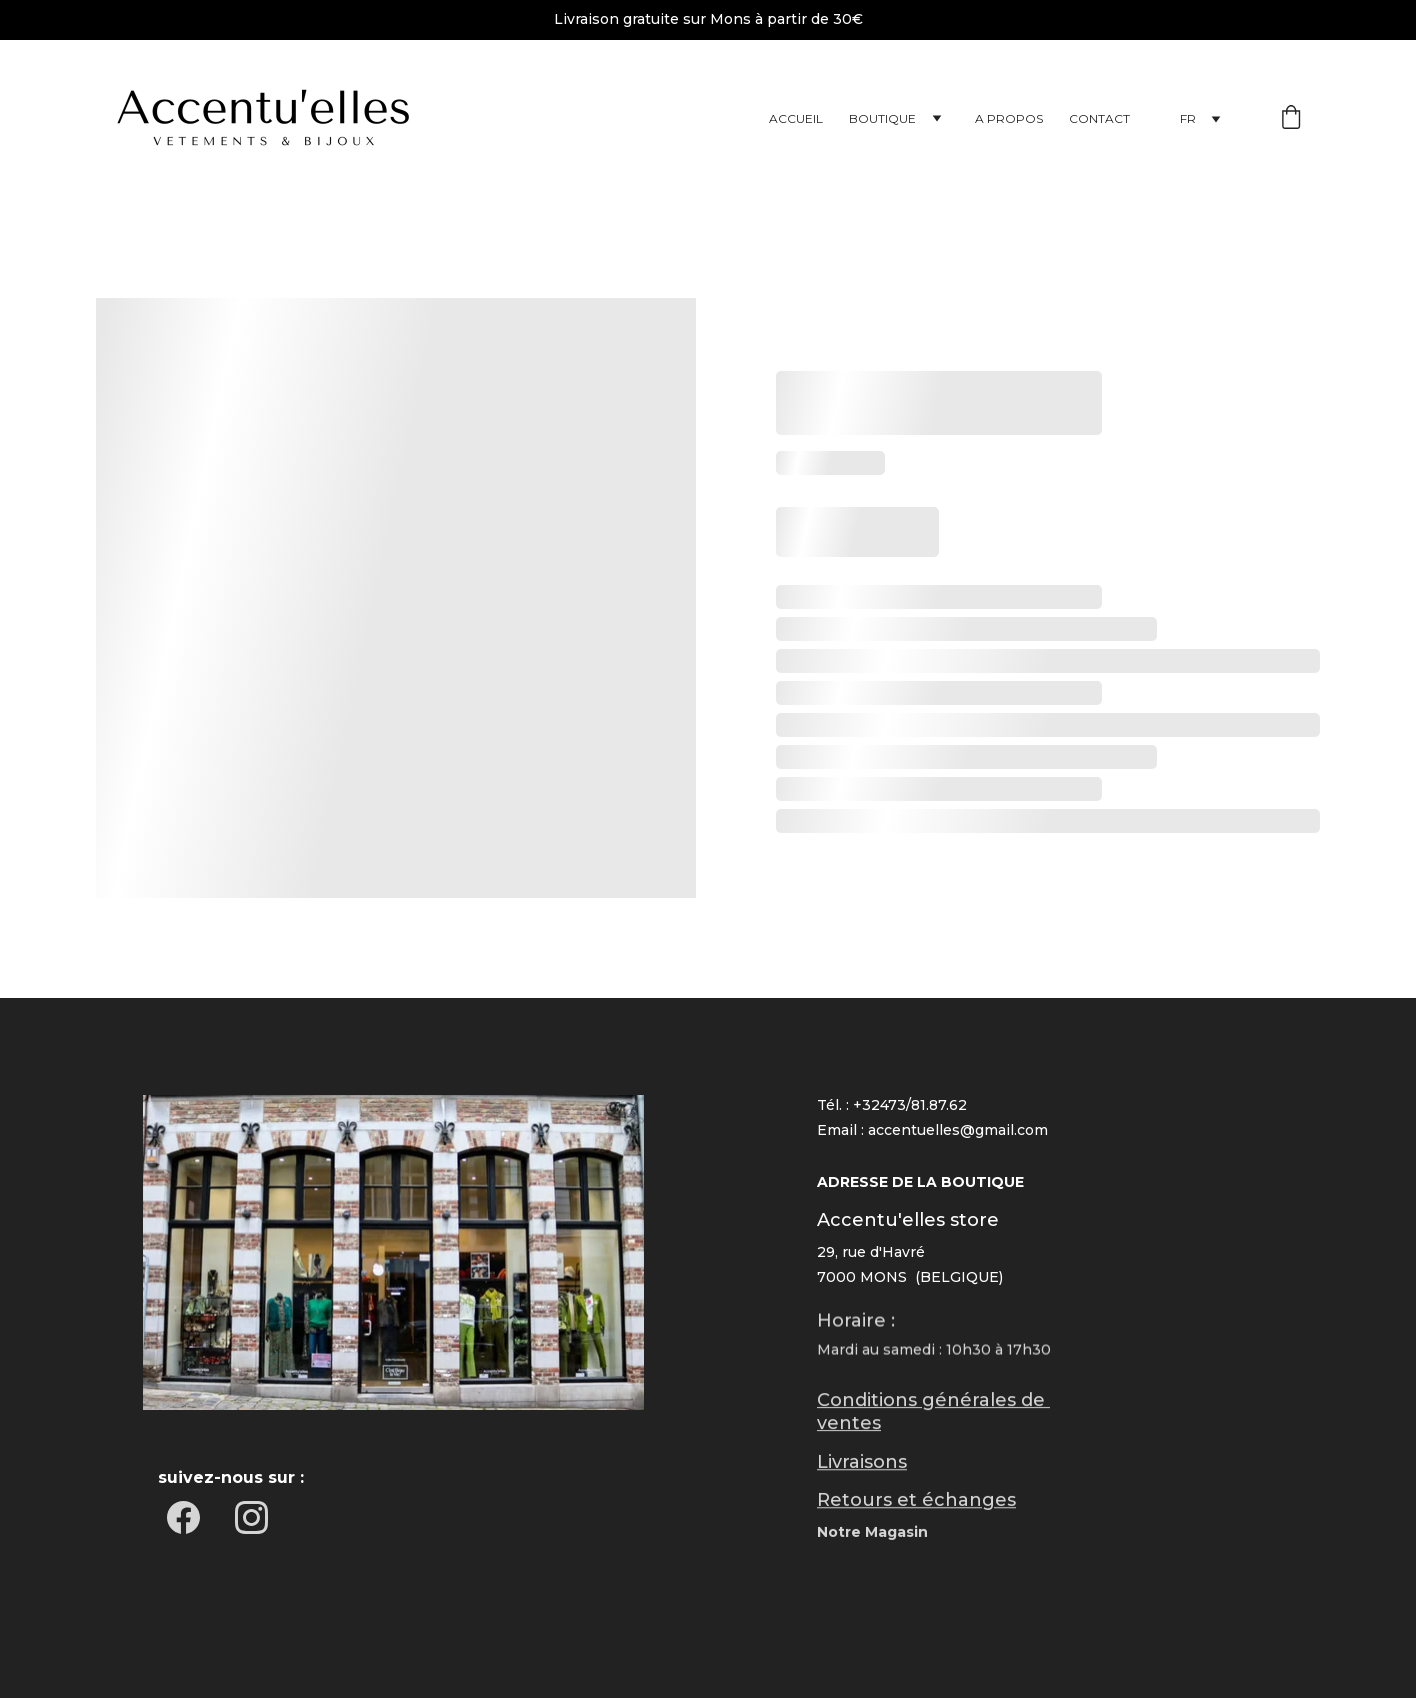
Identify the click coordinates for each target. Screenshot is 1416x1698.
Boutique (882, 119)
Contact (1099, 119)
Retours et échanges (916, 1502)
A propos (1009, 119)
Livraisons (862, 1464)
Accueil (796, 119)
